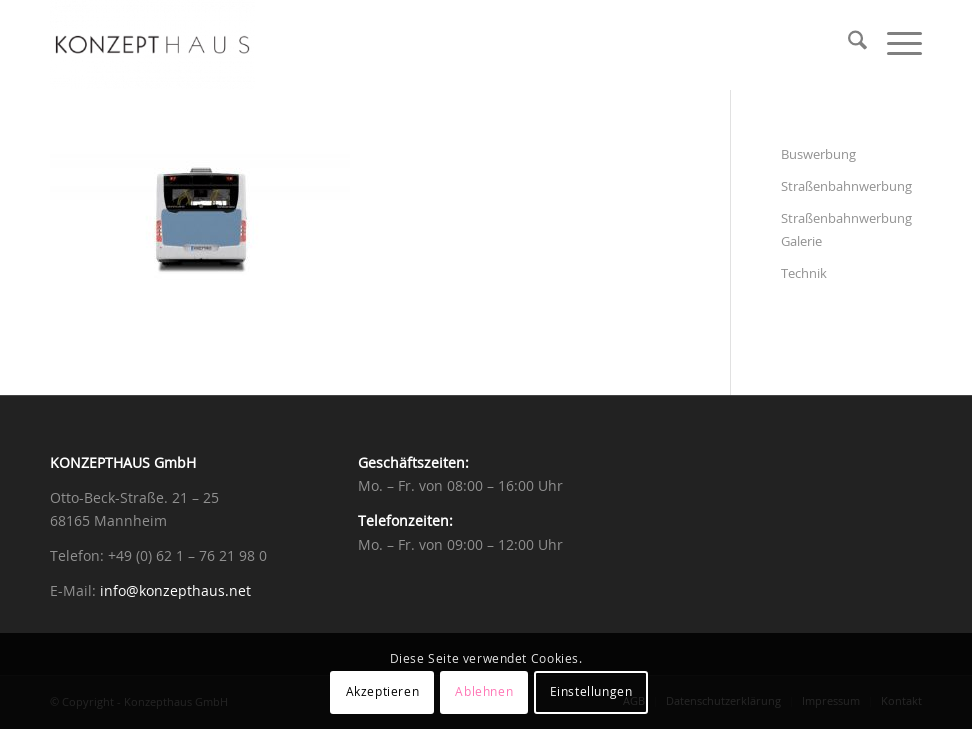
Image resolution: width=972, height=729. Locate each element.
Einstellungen (591, 692)
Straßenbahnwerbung (846, 187)
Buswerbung (818, 155)
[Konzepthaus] (152, 45)
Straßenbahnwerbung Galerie (846, 231)
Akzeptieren (383, 692)
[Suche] (847, 45)
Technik (804, 274)
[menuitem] (847, 45)
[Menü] (894, 45)
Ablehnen (484, 692)
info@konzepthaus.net (175, 592)
